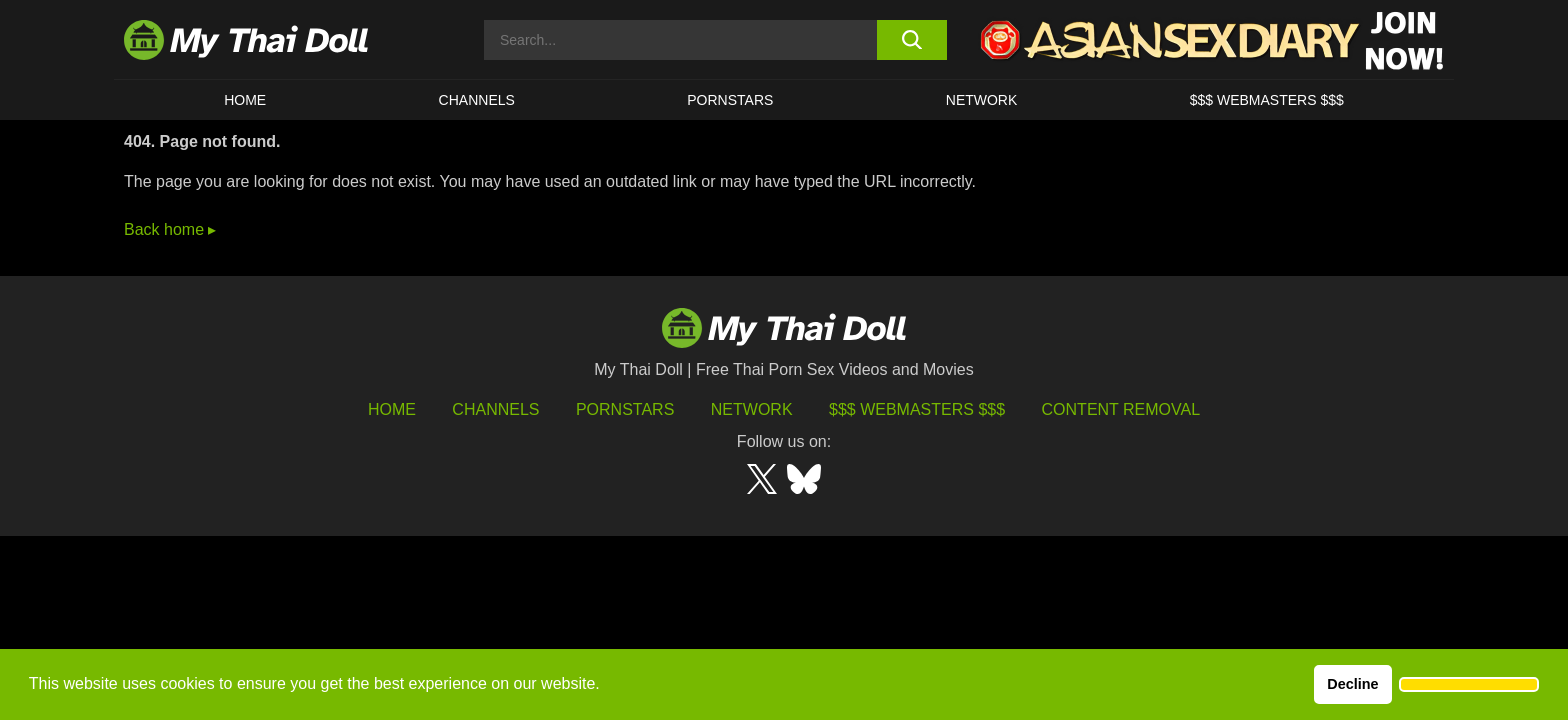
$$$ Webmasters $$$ (917, 409)
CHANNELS (477, 100)
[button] (1469, 685)
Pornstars (730, 100)
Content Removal (1121, 409)
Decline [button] (1352, 684)
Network (982, 100)
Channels (495, 409)
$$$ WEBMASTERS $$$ (1267, 100)
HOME (245, 100)
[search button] (911, 40)
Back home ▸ (170, 229)
